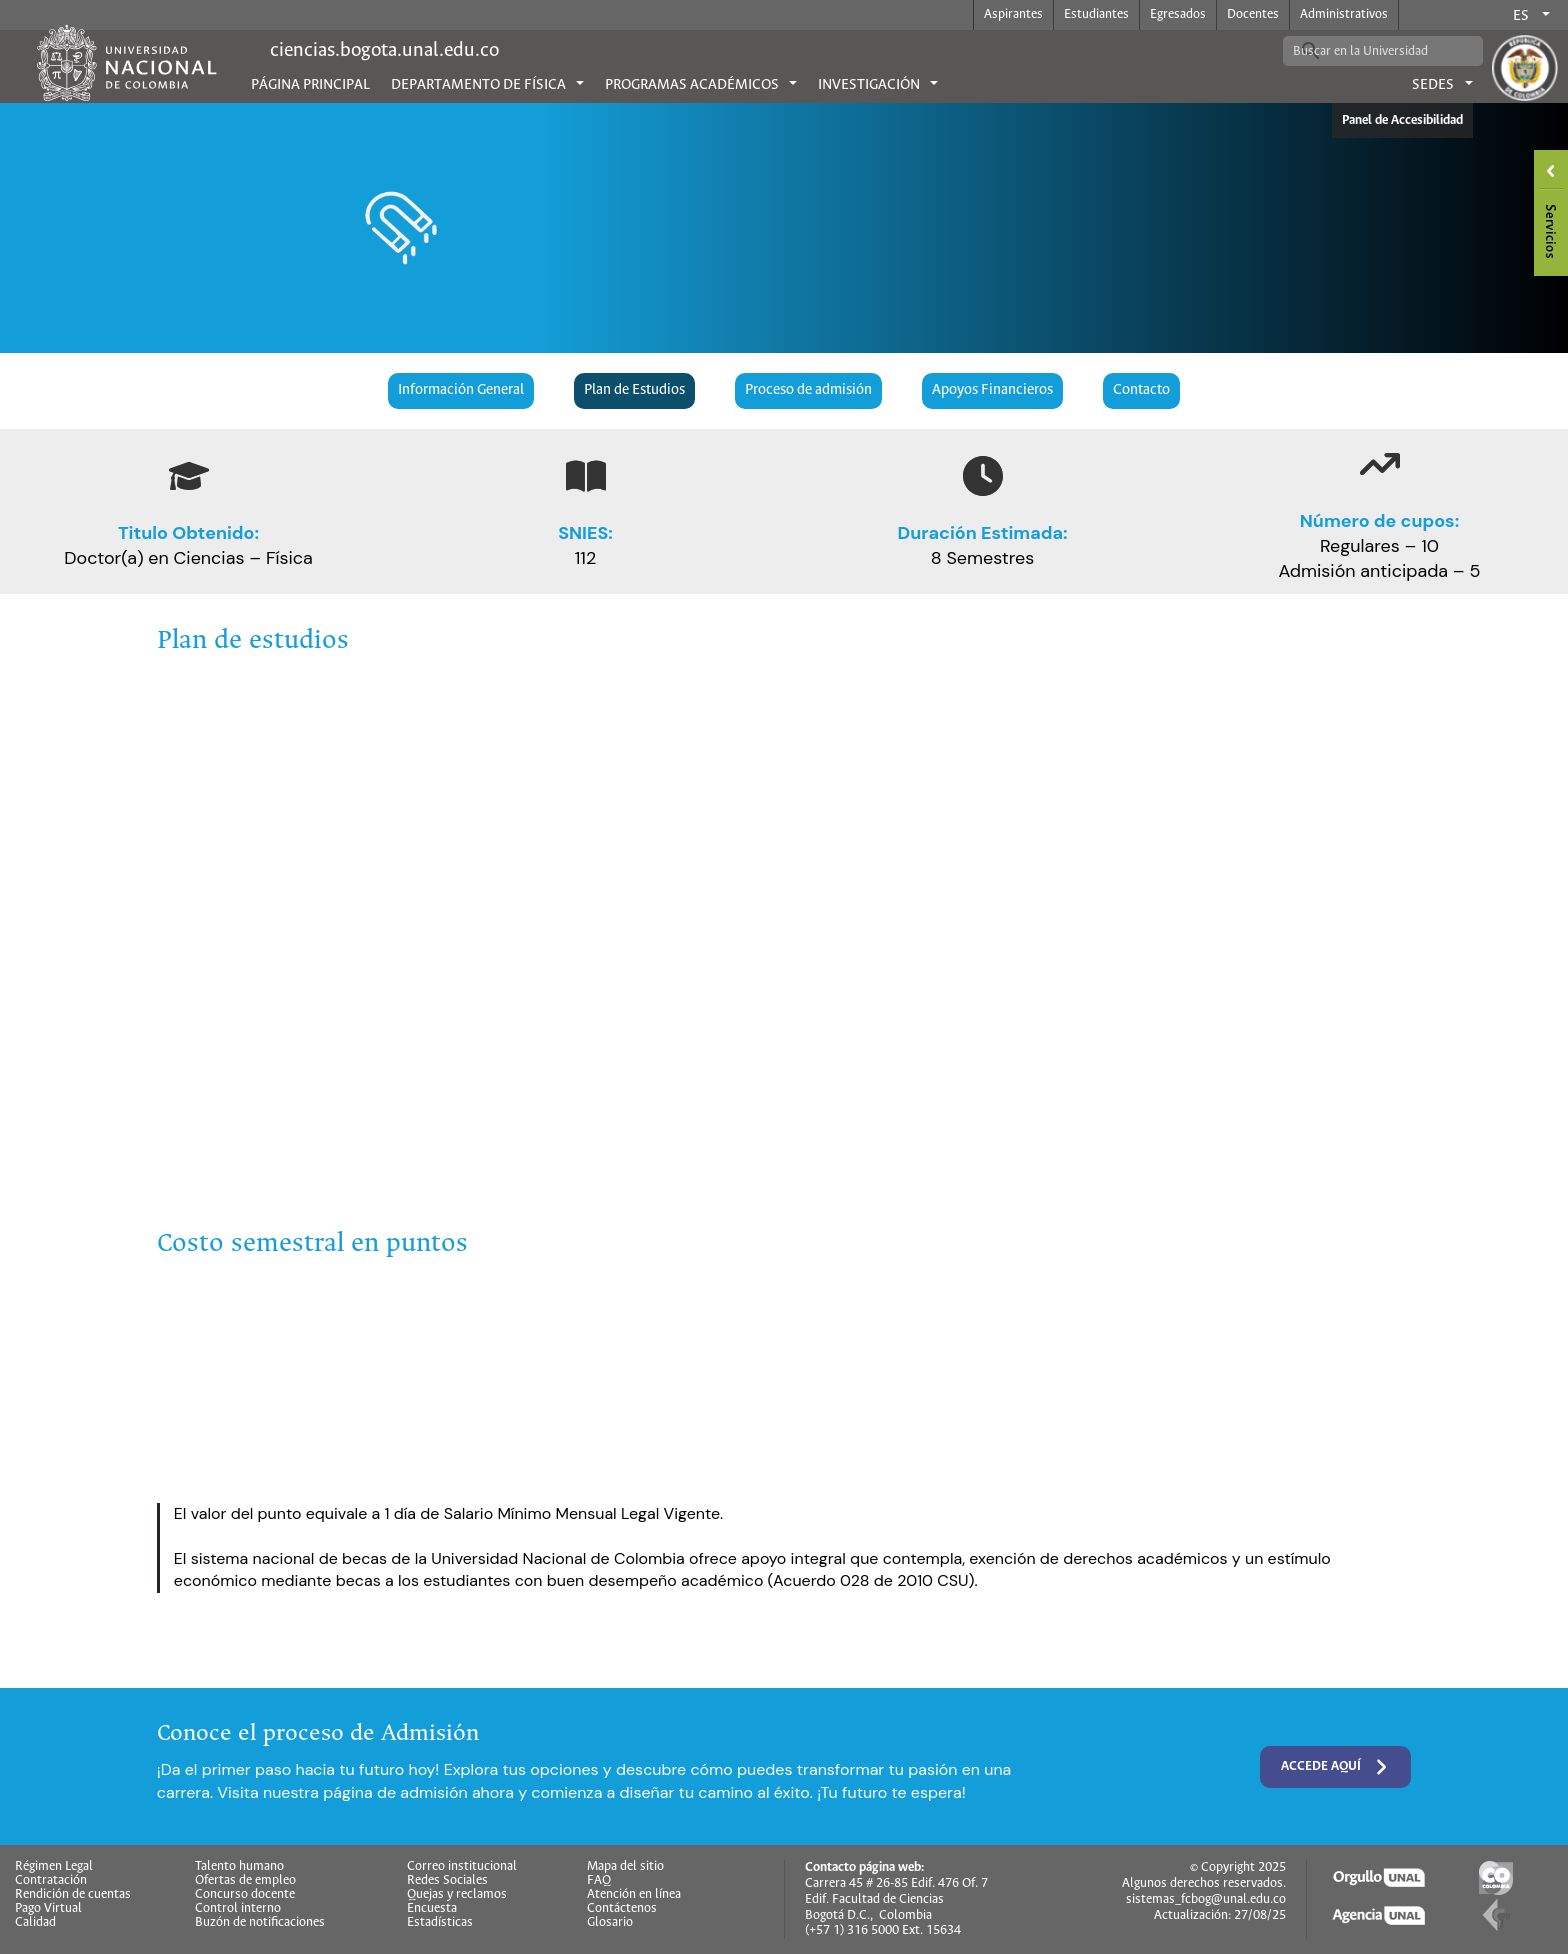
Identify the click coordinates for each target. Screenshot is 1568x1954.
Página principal (310, 85)
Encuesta (432, 1909)
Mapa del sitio (625, 1867)
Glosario (610, 1923)
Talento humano (239, 1867)
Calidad (35, 1923)
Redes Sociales (447, 1881)
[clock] (983, 476)
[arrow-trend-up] (1380, 464)
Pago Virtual (48, 1909)
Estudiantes (1096, 14)
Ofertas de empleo (245, 1881)
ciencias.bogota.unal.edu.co (384, 50)
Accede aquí (1336, 1767)
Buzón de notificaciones (260, 1923)
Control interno (238, 1909)
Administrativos (1344, 14)
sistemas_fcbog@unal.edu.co (1206, 1899)
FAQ (599, 1881)
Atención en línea (634, 1895)
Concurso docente (245, 1895)
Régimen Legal (54, 1867)
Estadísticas (440, 1923)
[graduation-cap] (189, 476)
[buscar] (1368, 51)
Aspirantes (1013, 14)
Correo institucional (462, 1867)
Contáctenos (622, 1909)
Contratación (51, 1881)
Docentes (1253, 14)
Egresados (1178, 14)
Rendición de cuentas (73, 1895)
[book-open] (586, 476)
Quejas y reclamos (457, 1895)
